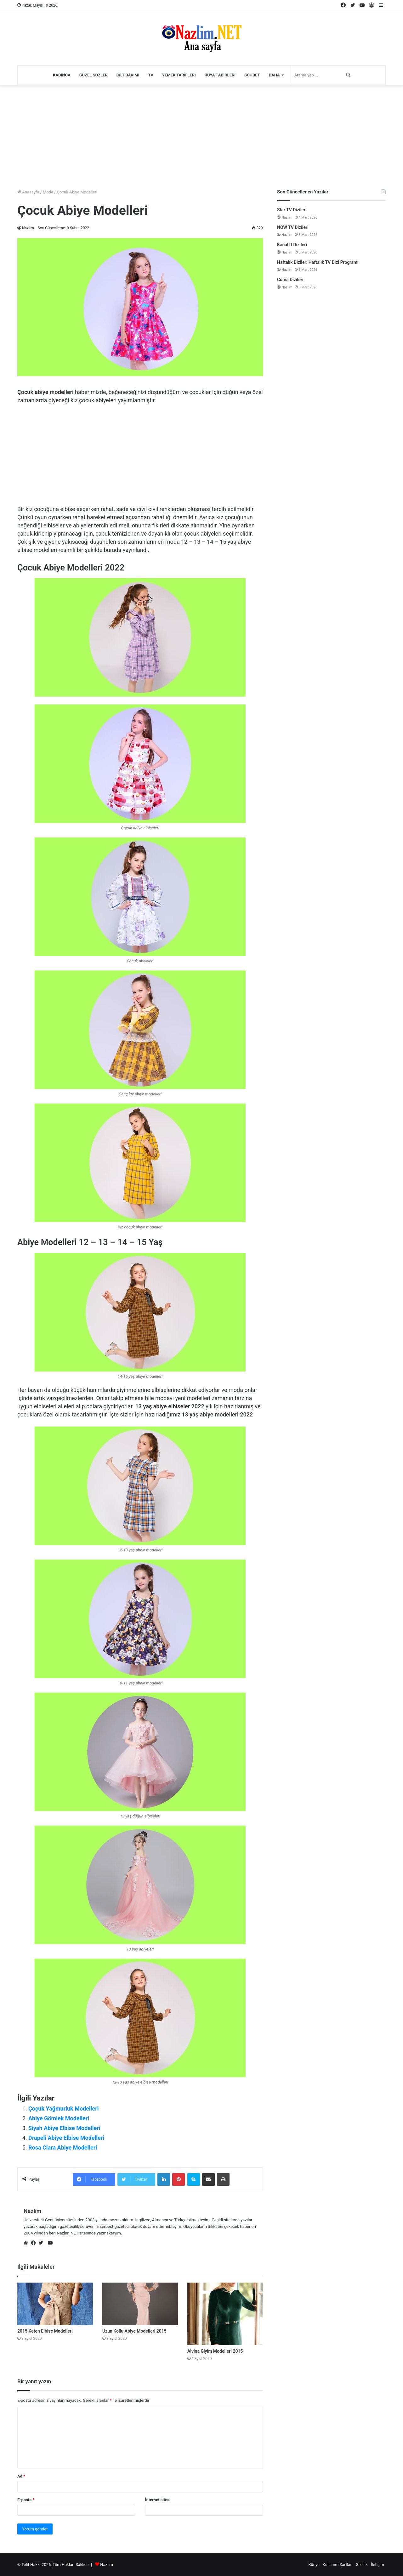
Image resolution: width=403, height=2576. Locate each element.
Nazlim (28, 228)
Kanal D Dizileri (292, 244)
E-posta (25, 2499)
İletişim (377, 2564)
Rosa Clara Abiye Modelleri (62, 2147)
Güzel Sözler (93, 75)
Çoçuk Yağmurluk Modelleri (63, 2108)
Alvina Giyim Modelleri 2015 (215, 2351)
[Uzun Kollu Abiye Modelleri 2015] (140, 2304)
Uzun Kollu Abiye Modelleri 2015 (134, 2331)
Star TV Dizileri (292, 209)
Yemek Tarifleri (179, 75)
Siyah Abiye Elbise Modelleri (64, 2128)
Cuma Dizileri (290, 279)
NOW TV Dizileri (293, 227)
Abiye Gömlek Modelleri (58, 2118)
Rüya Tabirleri (220, 75)
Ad (21, 2476)
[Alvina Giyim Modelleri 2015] (225, 2314)
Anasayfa (28, 192)
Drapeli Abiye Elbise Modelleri (66, 2137)
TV (150, 75)
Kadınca (62, 75)
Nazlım (106, 2564)
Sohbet (252, 75)
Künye (313, 2564)
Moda (48, 192)
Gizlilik (362, 2564)
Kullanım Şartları (338, 2564)
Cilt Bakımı (127, 75)
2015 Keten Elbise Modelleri (45, 2331)
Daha (274, 75)
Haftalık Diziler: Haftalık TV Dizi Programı (318, 262)
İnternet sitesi (158, 2499)
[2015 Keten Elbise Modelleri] (55, 2304)
